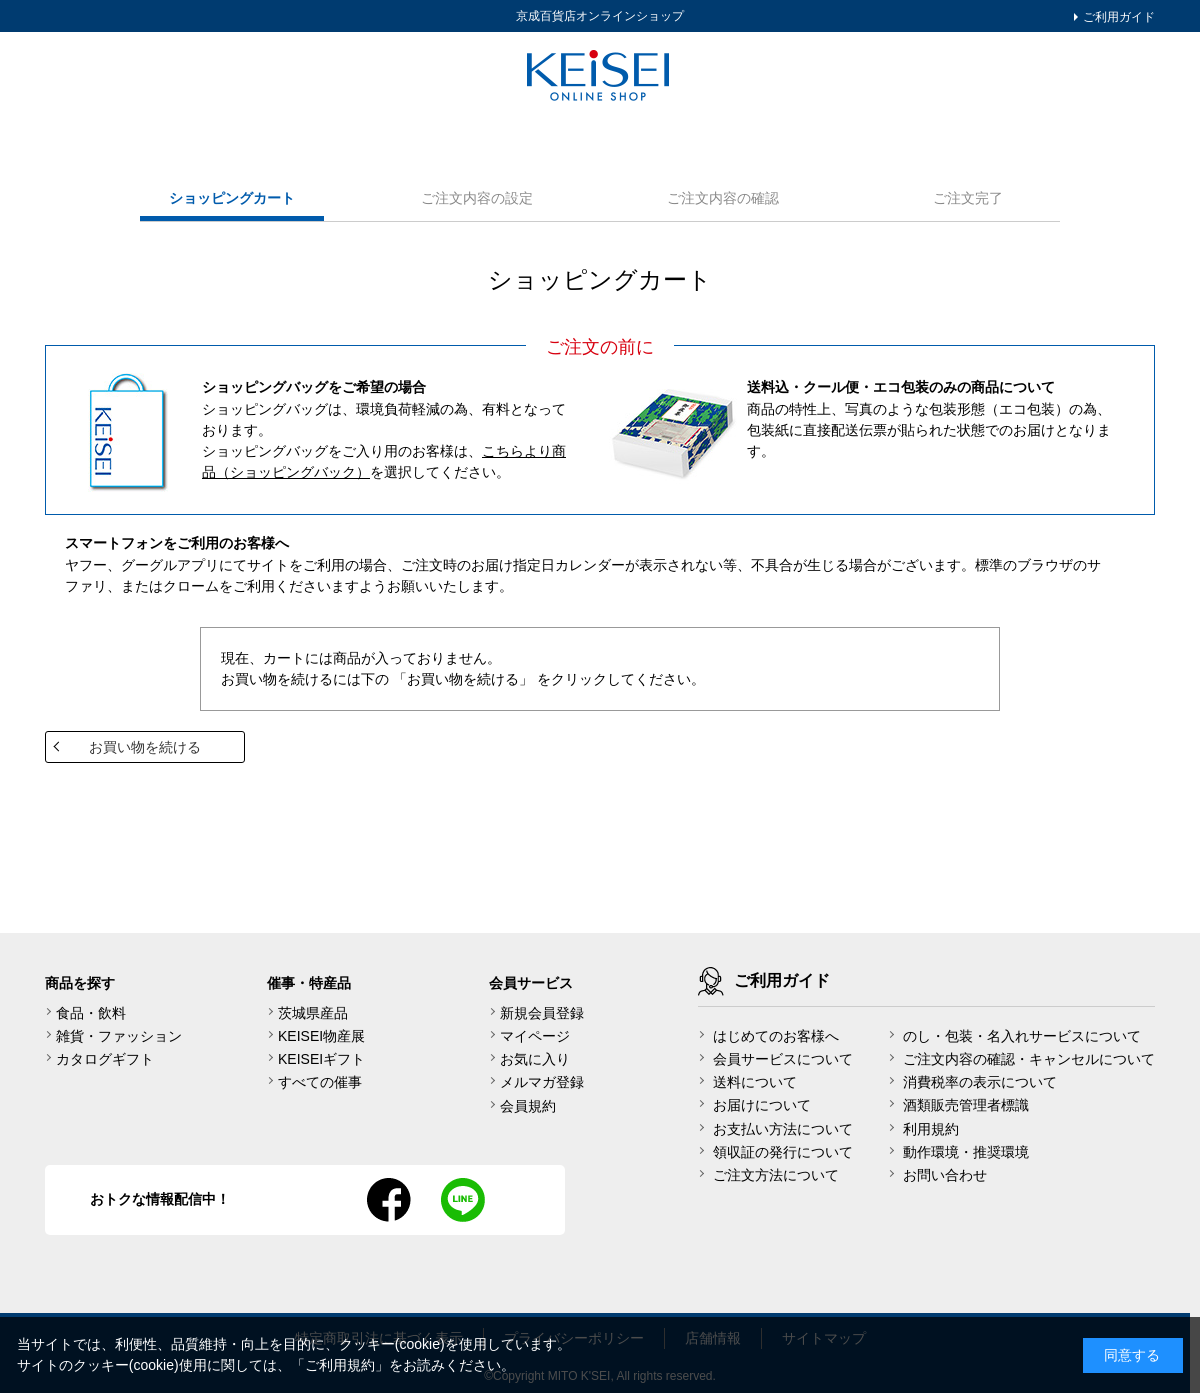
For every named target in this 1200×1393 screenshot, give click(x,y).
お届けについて (762, 1105)
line (463, 1200)
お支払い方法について (783, 1129)
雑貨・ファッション (119, 1036)
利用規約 (931, 1129)
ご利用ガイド (1117, 17)
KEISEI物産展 (321, 1036)
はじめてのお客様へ (776, 1036)
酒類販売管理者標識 (966, 1105)
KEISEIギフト (321, 1059)
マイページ (535, 1036)
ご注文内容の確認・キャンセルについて (1029, 1059)
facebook (389, 1200)
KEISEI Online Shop (600, 77)
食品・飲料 (91, 1013)
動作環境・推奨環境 (966, 1152)
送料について (755, 1082)
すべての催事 (320, 1082)
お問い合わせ (945, 1175)
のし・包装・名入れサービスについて (1022, 1036)
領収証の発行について (783, 1152)
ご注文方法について (776, 1175)
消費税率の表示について (980, 1082)
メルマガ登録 (542, 1082)
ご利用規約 (340, 1365)
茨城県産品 (313, 1013)
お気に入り (535, 1059)
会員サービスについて (783, 1059)
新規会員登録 (542, 1013)
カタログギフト (105, 1059)
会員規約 (528, 1106)
